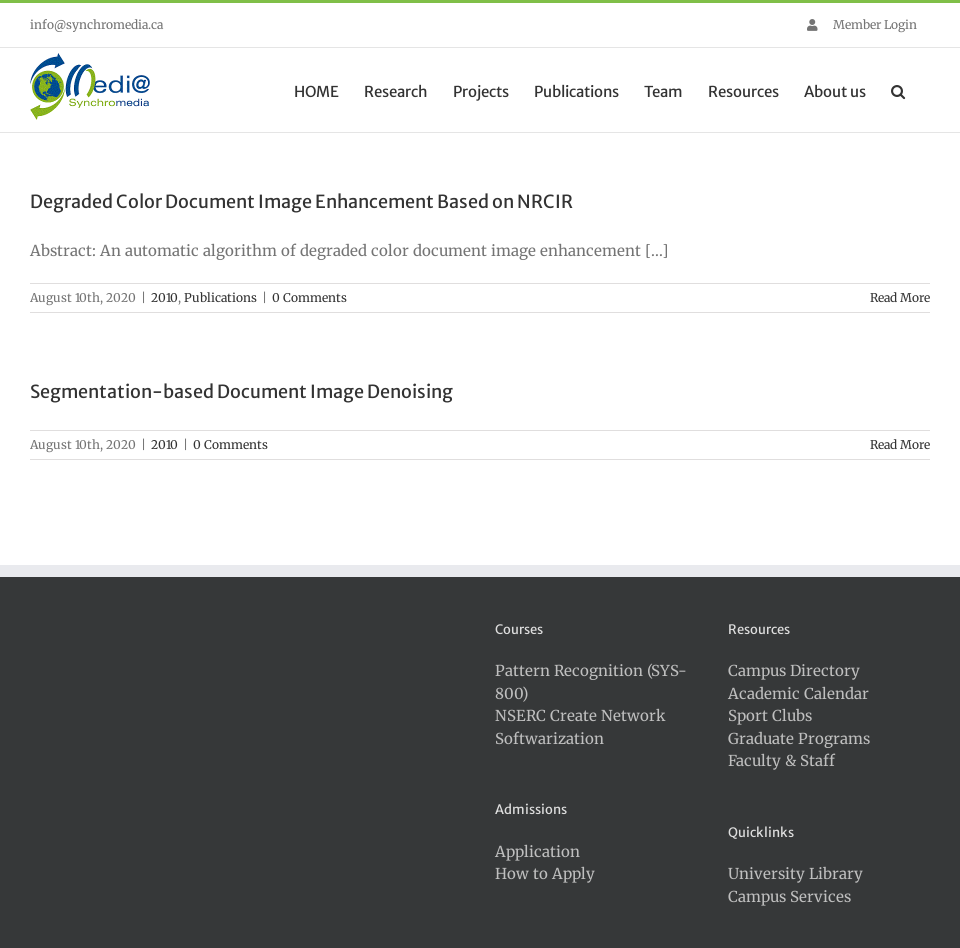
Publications (220, 297)
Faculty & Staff (781, 760)
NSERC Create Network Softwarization (580, 727)
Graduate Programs (799, 738)
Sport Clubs (770, 715)
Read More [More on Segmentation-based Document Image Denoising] (900, 444)
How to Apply (545, 873)
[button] (898, 90)
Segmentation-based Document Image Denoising (241, 391)
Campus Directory (794, 670)
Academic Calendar (798, 693)
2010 (164, 297)
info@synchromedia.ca (96, 24)
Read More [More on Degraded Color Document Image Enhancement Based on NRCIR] (900, 297)
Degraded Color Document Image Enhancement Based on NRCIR (301, 201)
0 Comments (309, 297)
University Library (795, 873)
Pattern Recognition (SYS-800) (591, 682)
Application (537, 851)
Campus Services (789, 896)
